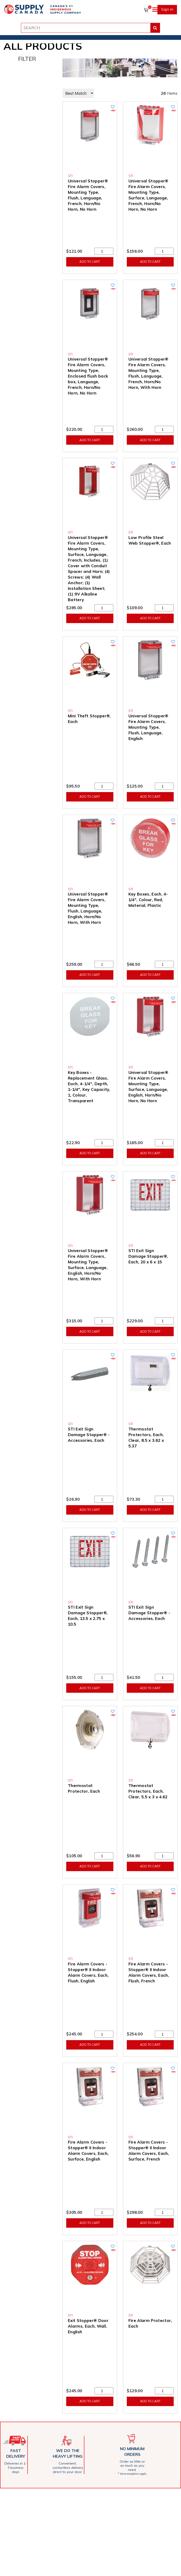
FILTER (27, 58)
